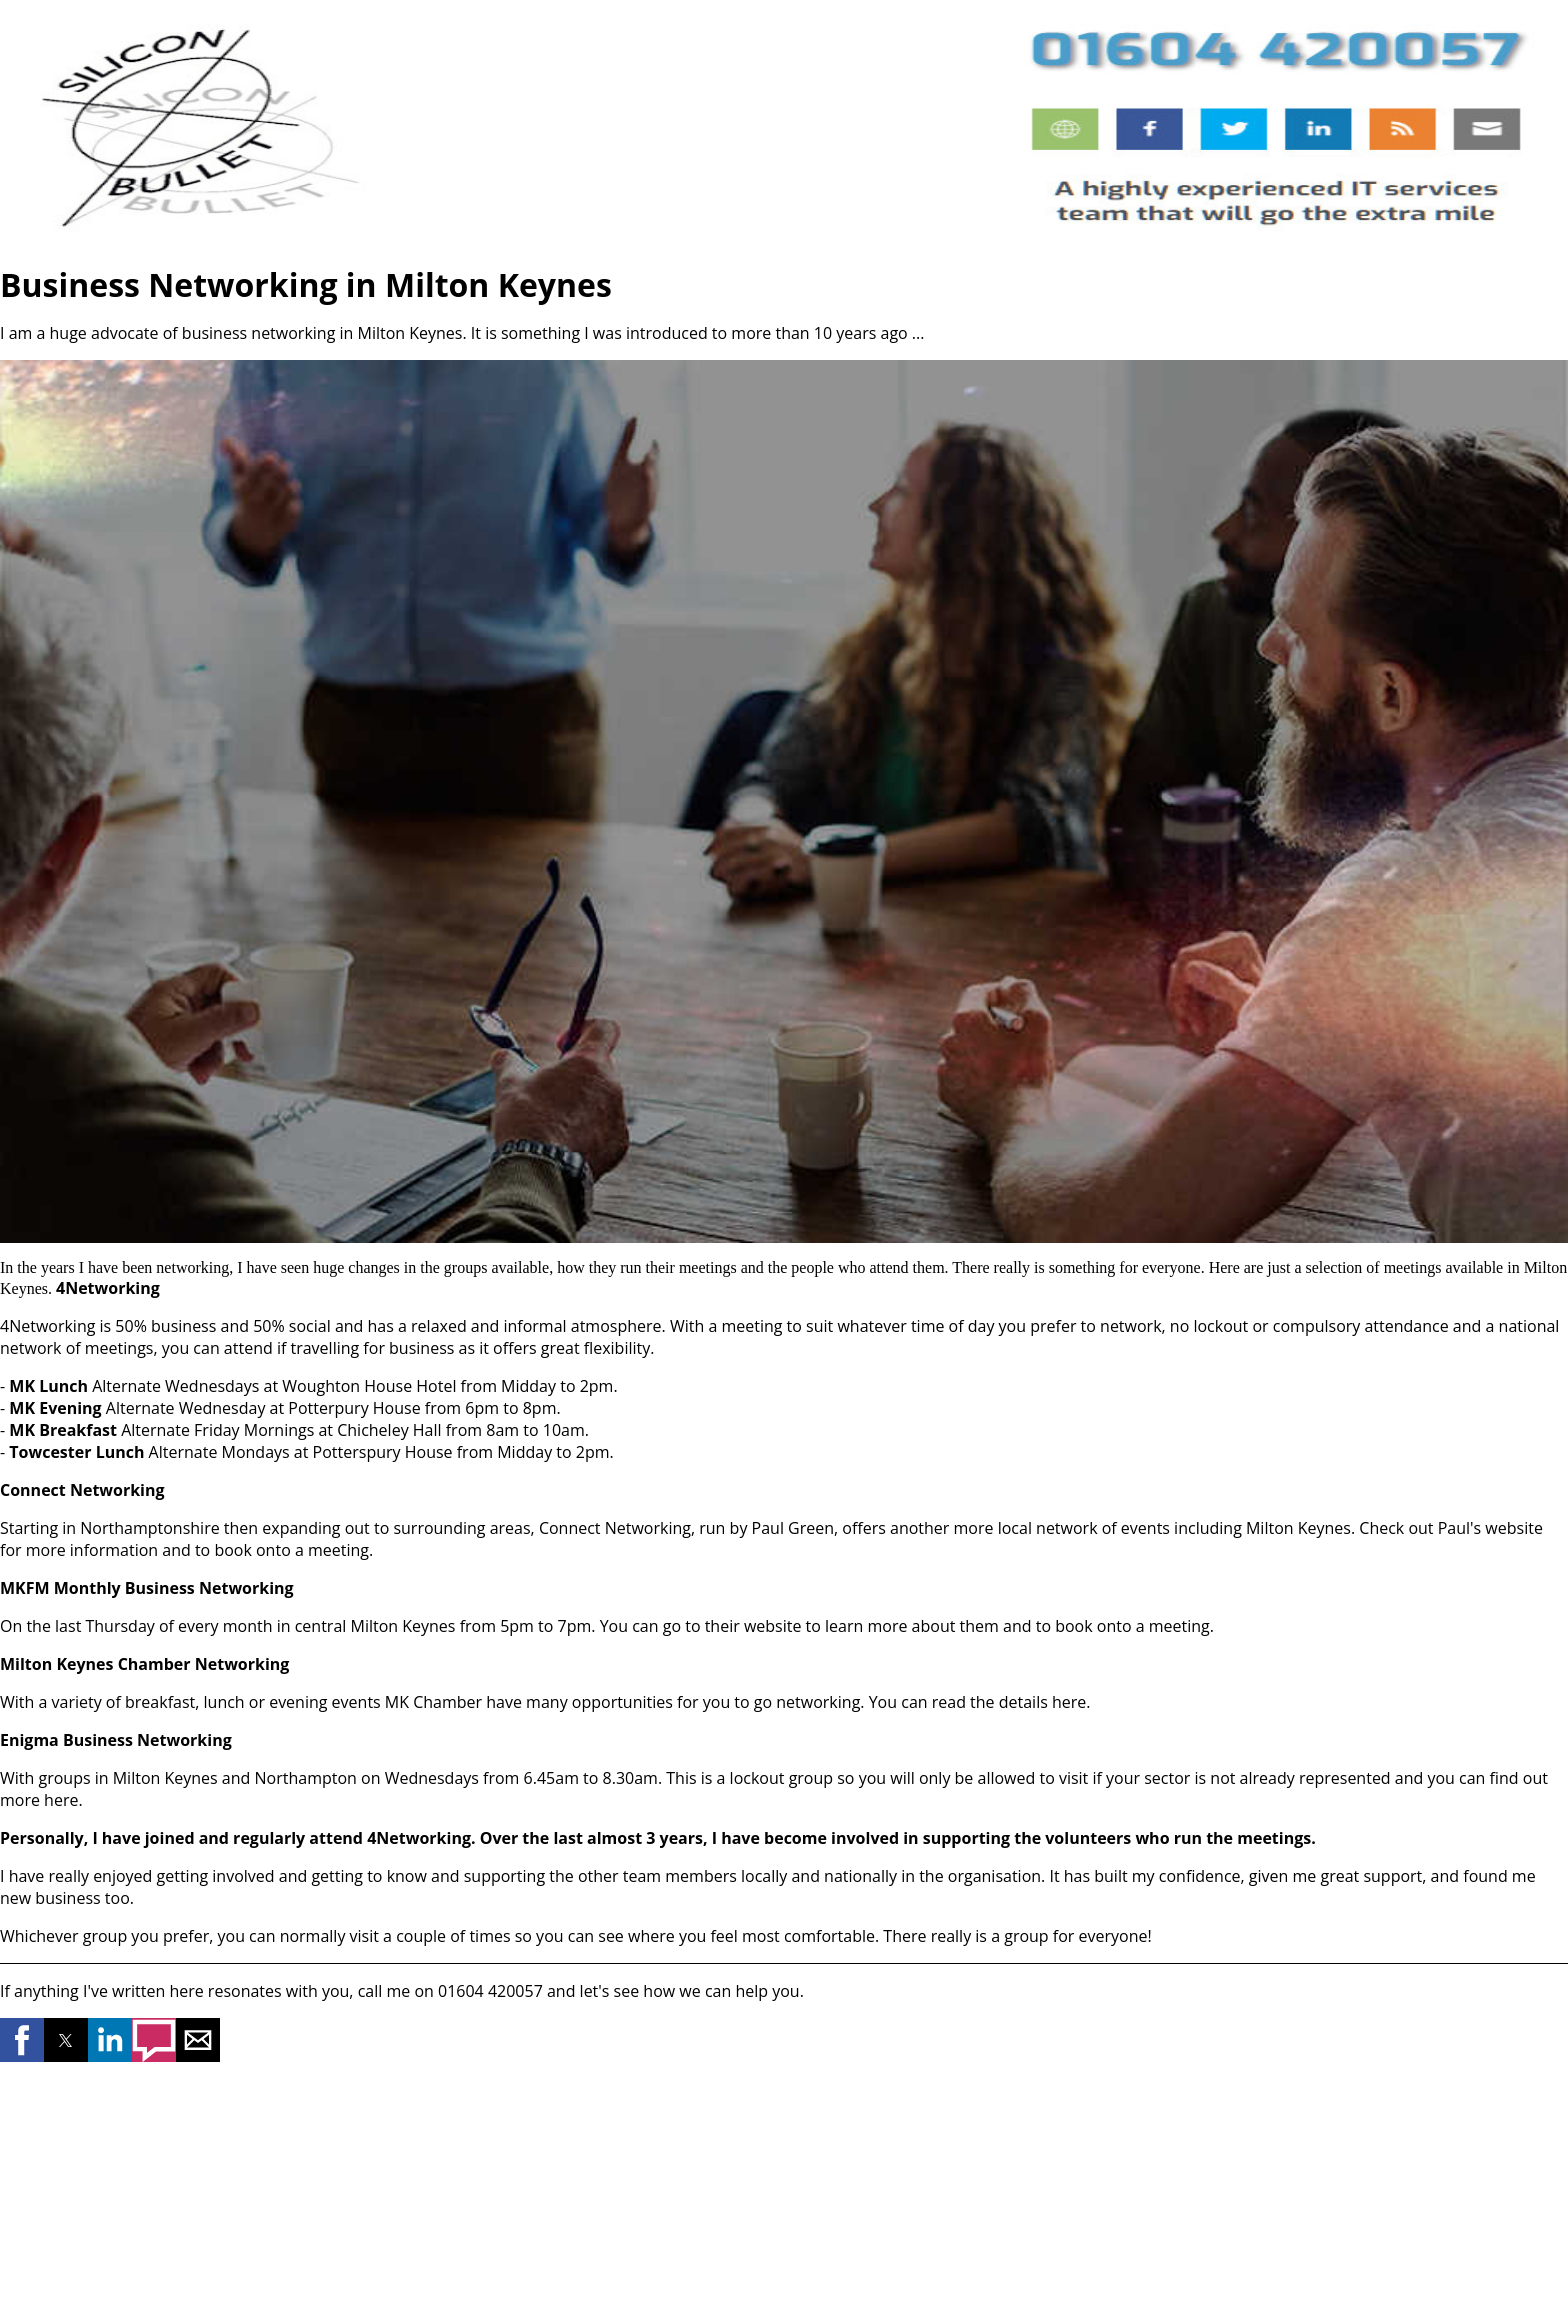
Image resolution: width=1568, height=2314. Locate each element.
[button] (22, 2040)
